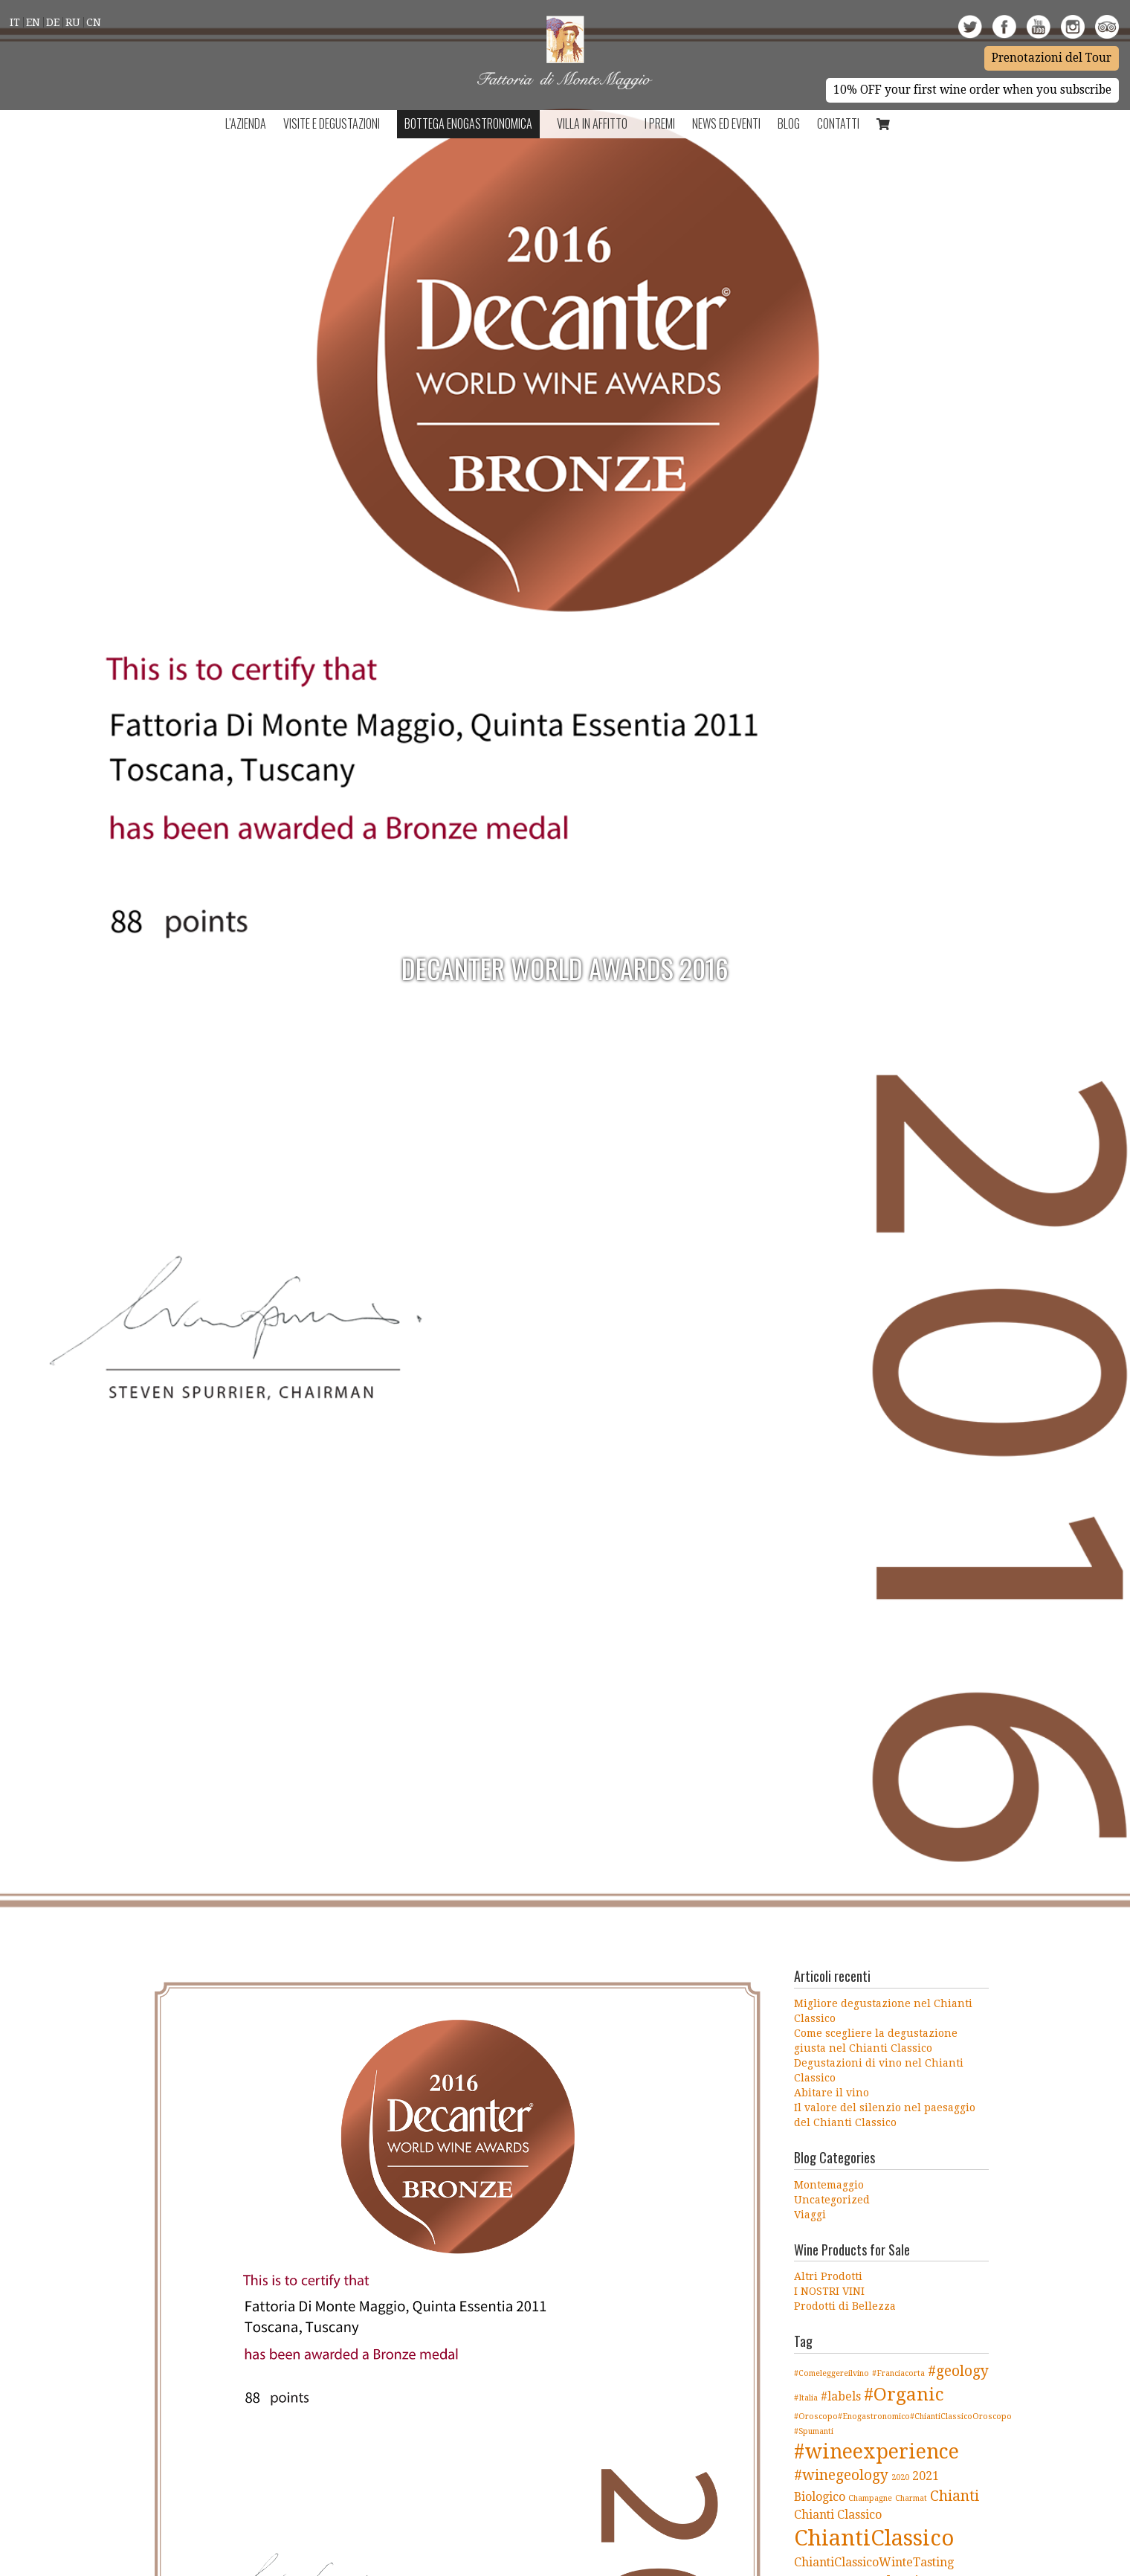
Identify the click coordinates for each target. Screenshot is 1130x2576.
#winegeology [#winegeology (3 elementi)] (841, 2475)
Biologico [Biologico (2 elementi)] (819, 2497)
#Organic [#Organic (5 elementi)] (903, 2394)
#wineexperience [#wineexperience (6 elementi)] (876, 2451)
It (15, 22)
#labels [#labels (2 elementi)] (841, 2396)
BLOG (789, 123)
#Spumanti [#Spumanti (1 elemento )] (813, 2431)
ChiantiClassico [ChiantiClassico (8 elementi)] (874, 2538)
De (52, 22)
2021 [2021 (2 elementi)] (925, 2476)
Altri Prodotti (828, 2276)
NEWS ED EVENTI (726, 123)
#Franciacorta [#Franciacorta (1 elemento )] (898, 2373)
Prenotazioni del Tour (1051, 58)
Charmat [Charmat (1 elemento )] (911, 2498)
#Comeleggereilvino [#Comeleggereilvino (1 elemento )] (831, 2373)
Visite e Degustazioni (331, 123)
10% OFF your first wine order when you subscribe (972, 90)
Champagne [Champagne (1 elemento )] (870, 2498)
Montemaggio (829, 2185)
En (33, 22)
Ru (72, 22)
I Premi (660, 123)
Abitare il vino (831, 2093)
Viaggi (810, 2215)
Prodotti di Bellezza (845, 2306)
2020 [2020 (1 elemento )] (900, 2477)
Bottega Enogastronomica (468, 123)
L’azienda (245, 123)
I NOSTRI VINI (829, 2291)
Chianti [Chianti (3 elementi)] (954, 2496)
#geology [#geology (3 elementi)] (958, 2371)
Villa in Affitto (592, 123)
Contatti (838, 123)
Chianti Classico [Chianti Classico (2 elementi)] (838, 2515)
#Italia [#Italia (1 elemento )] (806, 2398)
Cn (93, 22)
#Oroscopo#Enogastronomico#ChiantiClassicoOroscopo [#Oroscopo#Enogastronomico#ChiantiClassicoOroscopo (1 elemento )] (903, 2416)
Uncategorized (832, 2200)
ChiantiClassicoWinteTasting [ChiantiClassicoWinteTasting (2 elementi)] (874, 2562)
